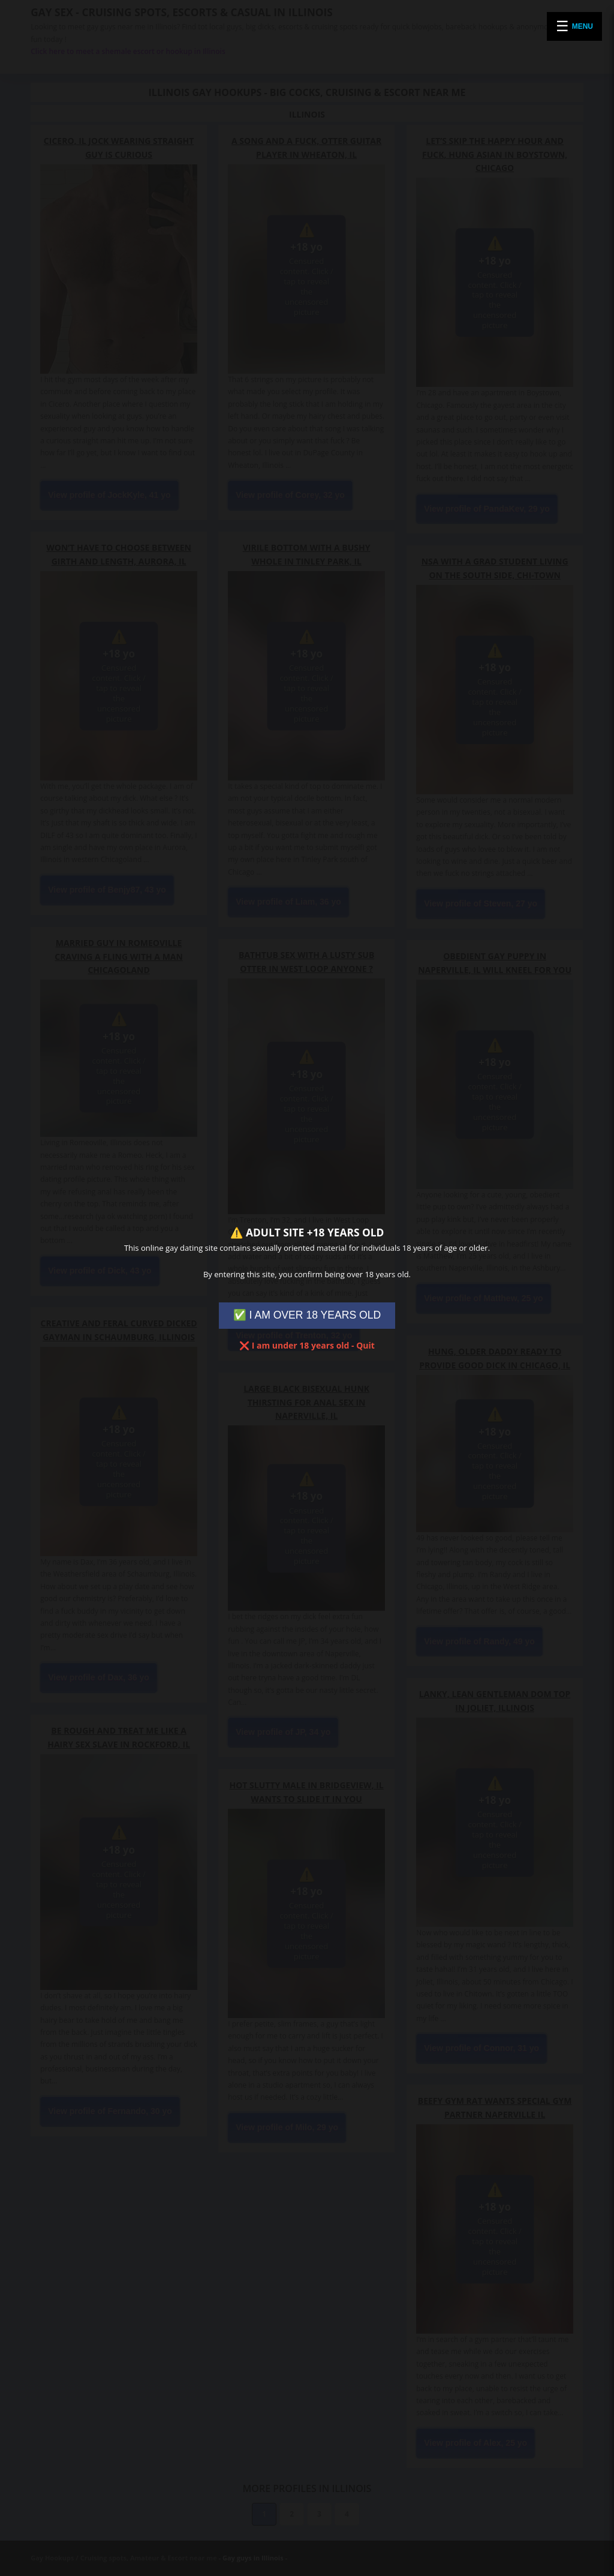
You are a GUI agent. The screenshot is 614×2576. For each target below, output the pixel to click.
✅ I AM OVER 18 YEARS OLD (307, 1315)
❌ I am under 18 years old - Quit (307, 1345)
